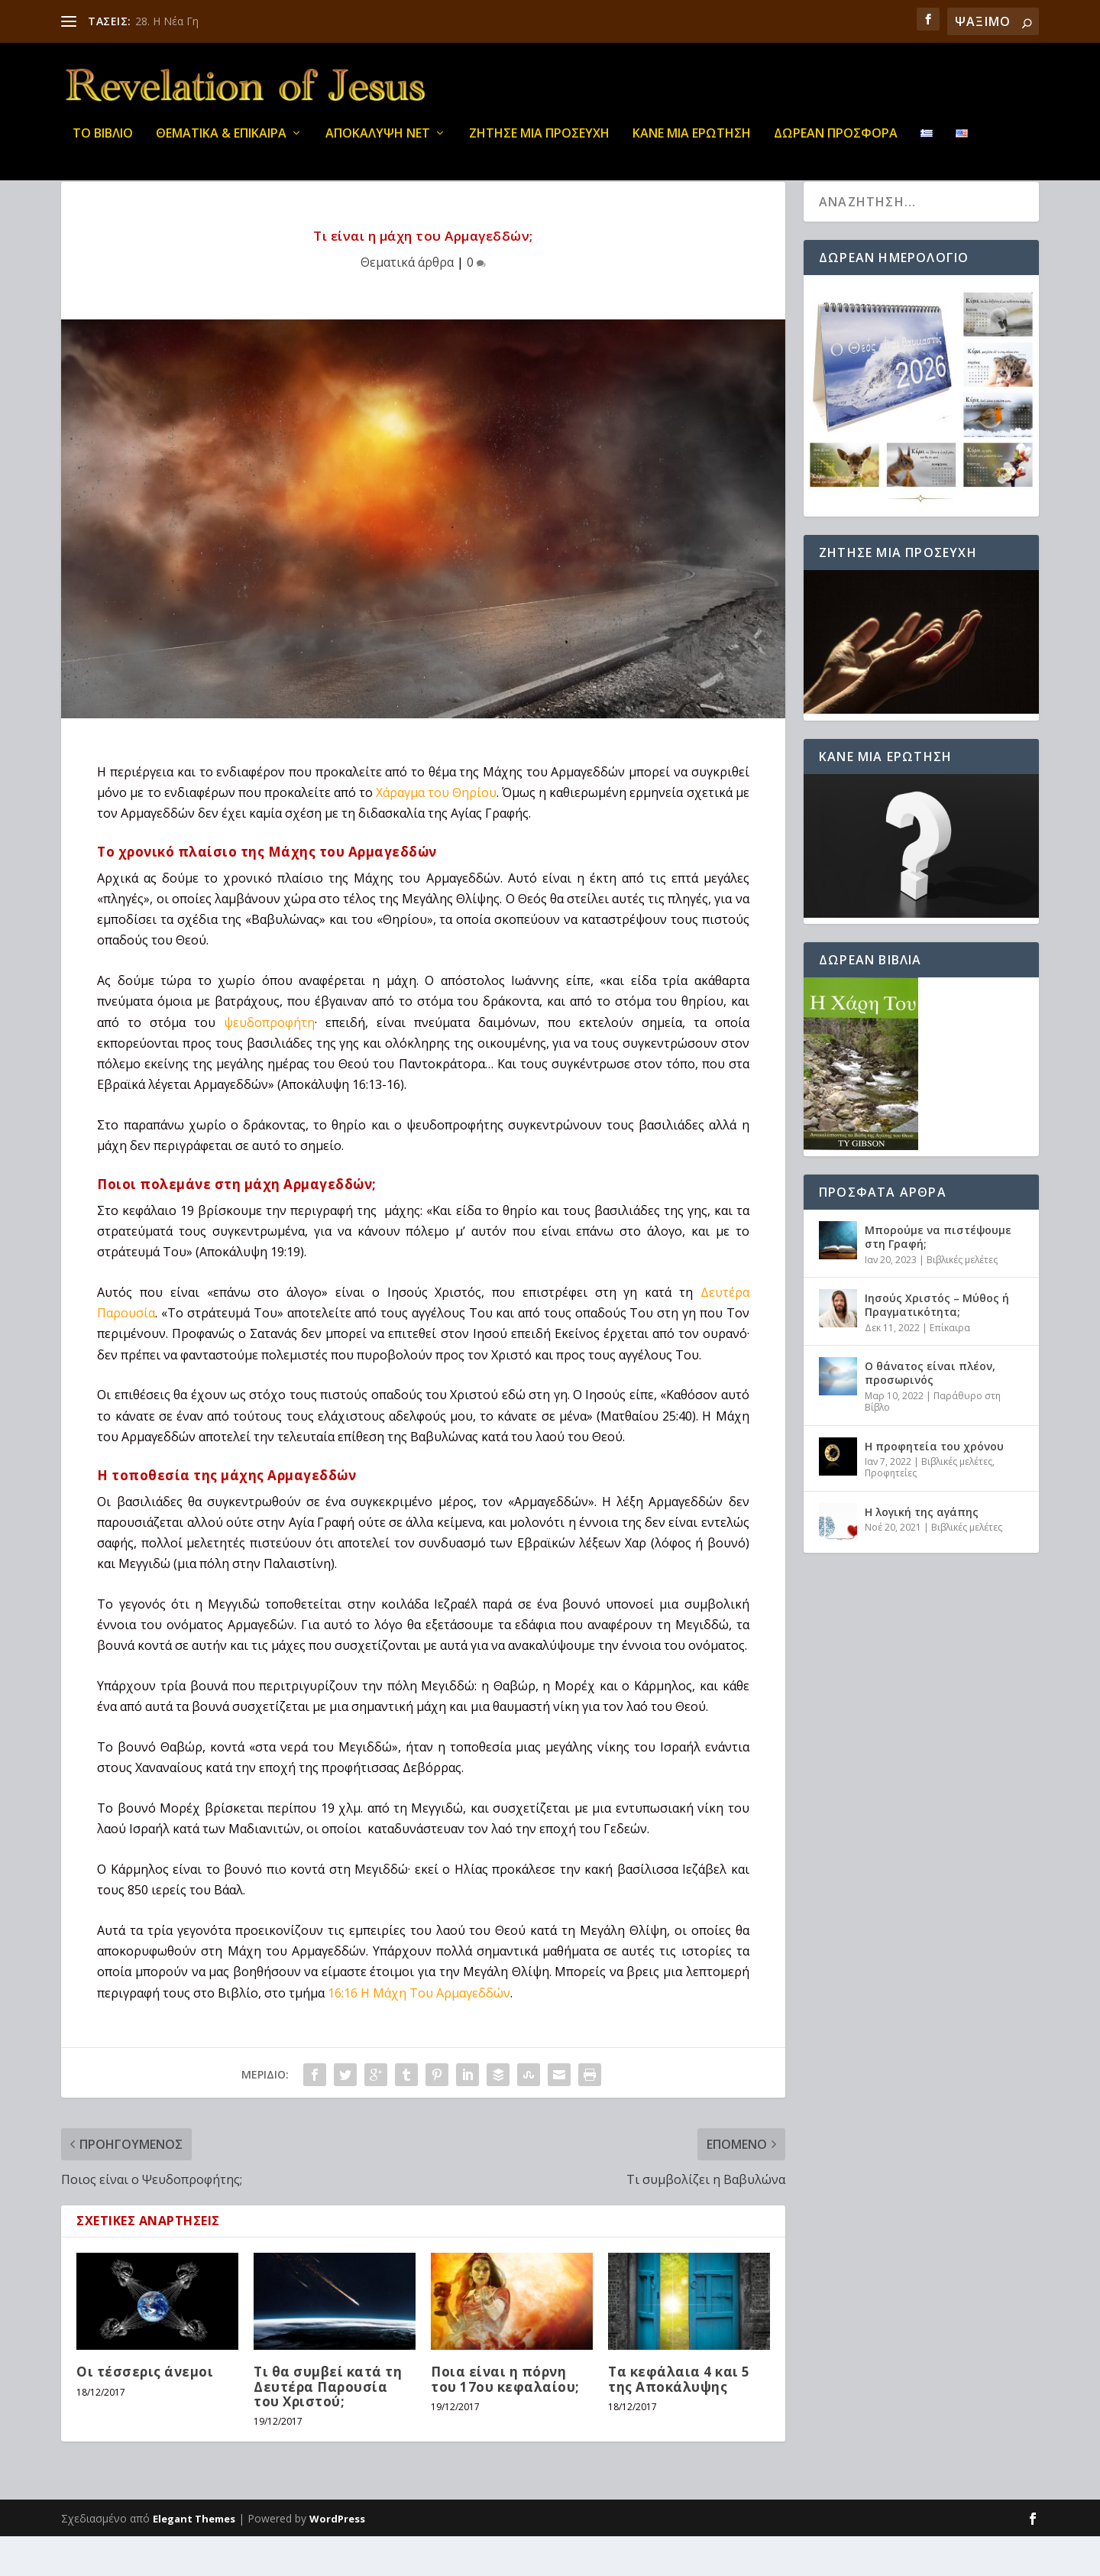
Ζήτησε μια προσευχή (539, 145)
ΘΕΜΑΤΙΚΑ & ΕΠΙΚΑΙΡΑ (221, 145)
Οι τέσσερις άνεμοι (144, 2411)
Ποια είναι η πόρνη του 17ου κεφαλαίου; (505, 2419)
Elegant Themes (194, 2558)
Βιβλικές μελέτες (962, 1299)
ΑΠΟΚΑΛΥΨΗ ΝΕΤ (377, 145)
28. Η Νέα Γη (167, 21)
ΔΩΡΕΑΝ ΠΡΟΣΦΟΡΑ (836, 145)
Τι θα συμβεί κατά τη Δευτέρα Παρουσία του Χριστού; (328, 2426)
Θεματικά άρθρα (407, 301)
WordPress (337, 2558)
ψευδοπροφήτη (269, 1062)
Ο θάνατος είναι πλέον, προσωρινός (930, 1412)
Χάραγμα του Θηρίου (436, 832)
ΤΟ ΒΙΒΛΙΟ (103, 145)
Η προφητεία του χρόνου (934, 1486)
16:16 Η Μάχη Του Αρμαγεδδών (419, 2032)
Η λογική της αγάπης (922, 1551)
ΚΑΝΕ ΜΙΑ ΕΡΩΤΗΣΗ (691, 145)
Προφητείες (891, 1512)
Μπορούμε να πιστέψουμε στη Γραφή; (938, 1276)
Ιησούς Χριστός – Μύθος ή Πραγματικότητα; (937, 1344)
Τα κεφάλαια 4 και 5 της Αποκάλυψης (679, 2419)
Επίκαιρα (950, 1367)
